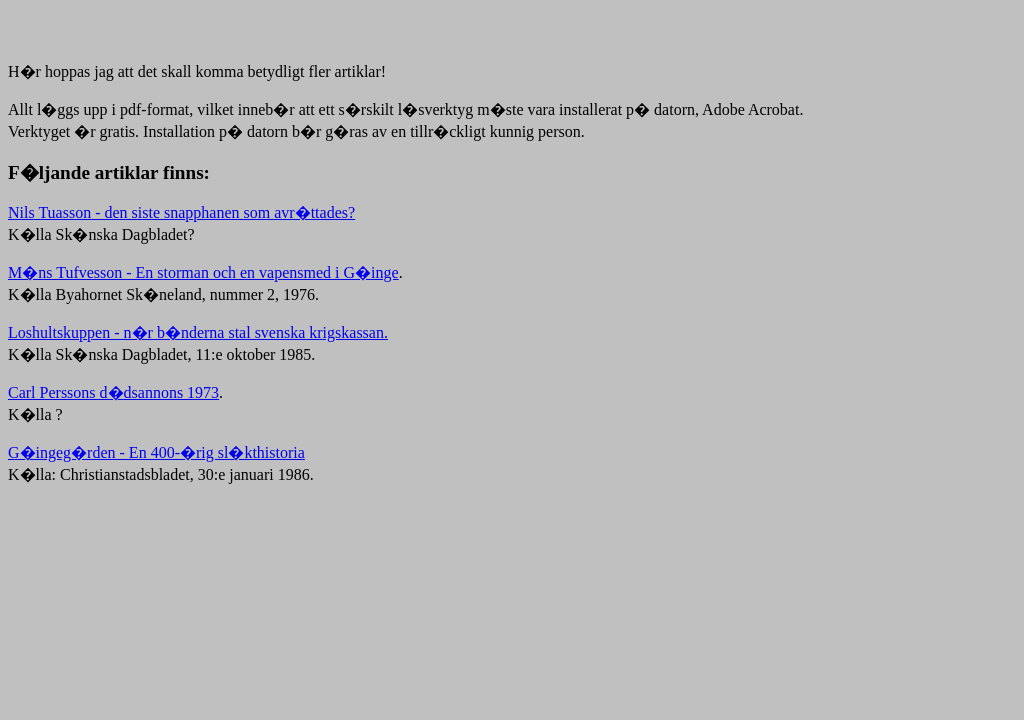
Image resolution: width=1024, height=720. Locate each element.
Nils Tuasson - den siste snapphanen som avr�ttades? (181, 212)
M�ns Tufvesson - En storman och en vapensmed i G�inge (203, 272)
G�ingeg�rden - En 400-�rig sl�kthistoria (156, 452)
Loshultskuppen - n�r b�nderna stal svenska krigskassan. (198, 332)
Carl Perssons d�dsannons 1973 (113, 392)
